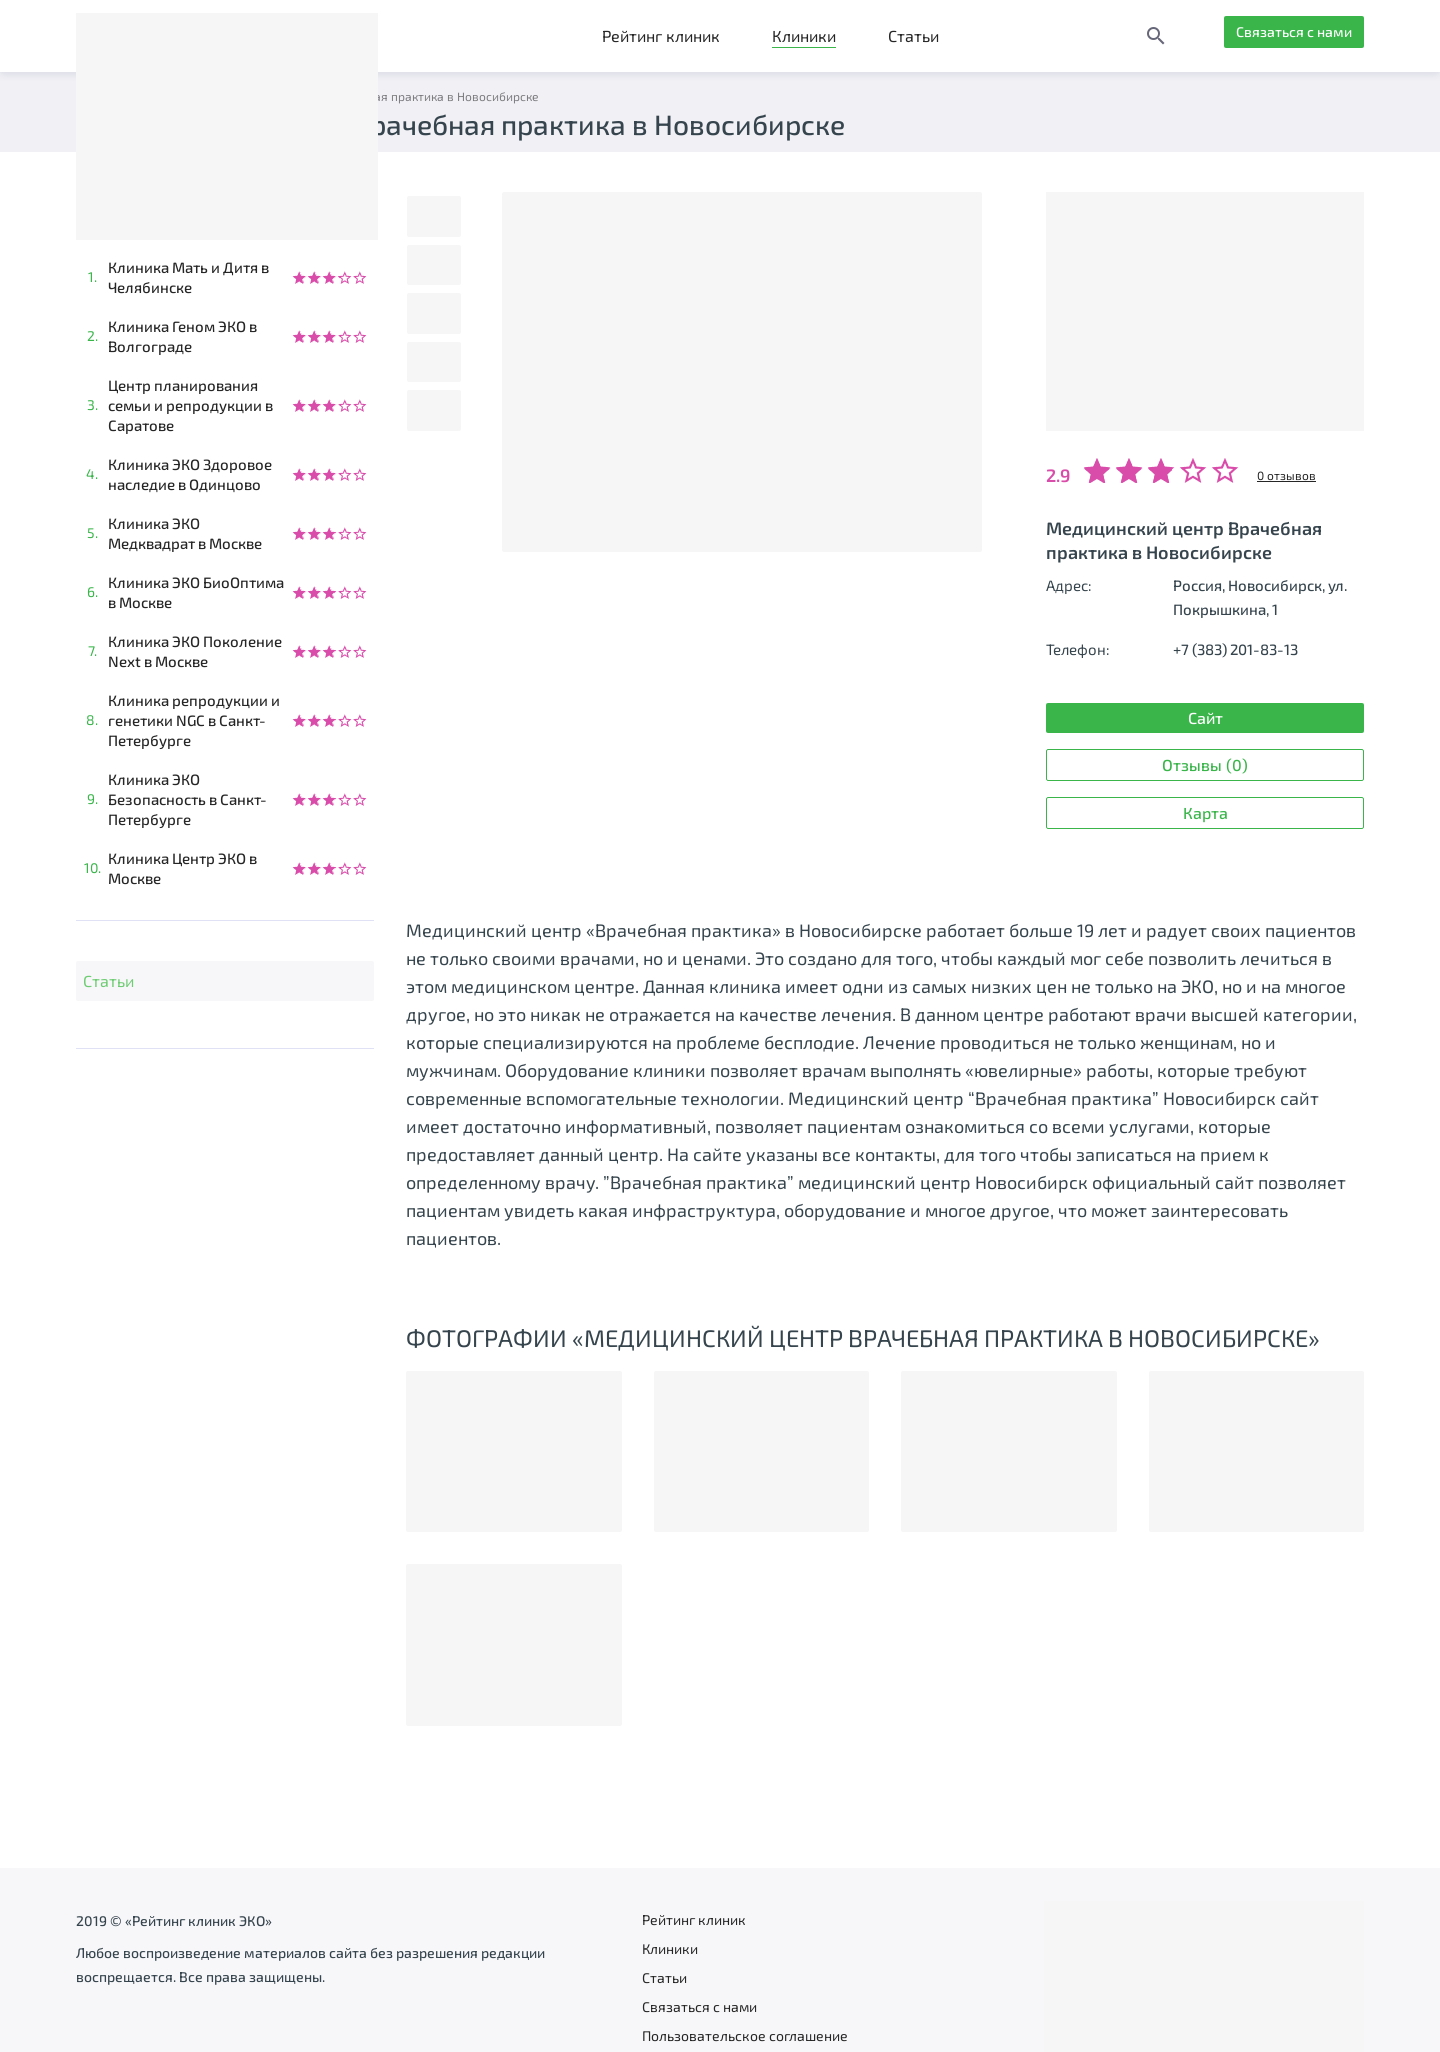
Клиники (804, 35)
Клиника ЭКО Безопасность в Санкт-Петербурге (187, 799)
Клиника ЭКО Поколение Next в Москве (195, 651)
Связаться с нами (1284, 35)
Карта (1127, 750)
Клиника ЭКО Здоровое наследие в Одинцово (190, 474)
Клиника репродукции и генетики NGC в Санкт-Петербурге (194, 720)
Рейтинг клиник (661, 35)
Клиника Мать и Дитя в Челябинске (188, 277)
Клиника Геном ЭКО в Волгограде (182, 336)
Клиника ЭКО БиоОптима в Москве (196, 592)
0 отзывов (1286, 475)
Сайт (1121, 718)
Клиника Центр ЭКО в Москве (182, 868)
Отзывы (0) (1282, 718)
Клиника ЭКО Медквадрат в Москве (185, 533)
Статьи (913, 35)
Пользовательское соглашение (745, 2035)
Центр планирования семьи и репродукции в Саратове (190, 405)
